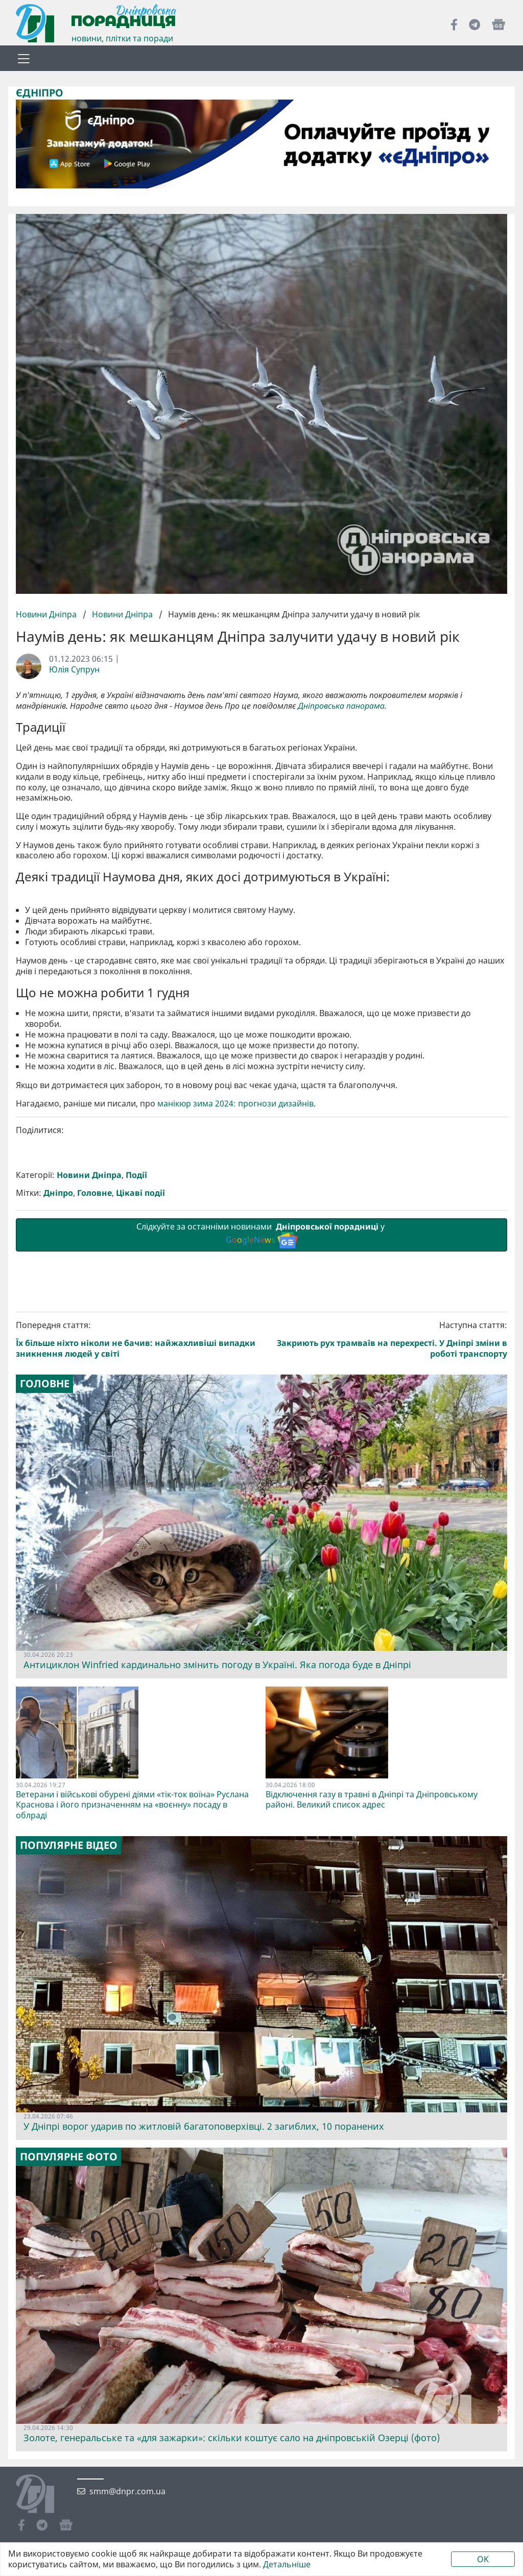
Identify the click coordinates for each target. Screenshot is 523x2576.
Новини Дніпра (47, 613)
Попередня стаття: (137, 1514)
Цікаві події (140, 1368)
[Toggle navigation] (23, 58)
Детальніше (287, 2564)
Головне (94, 1368)
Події (136, 1349)
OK (483, 2559)
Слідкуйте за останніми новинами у (261, 1409)
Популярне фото (68, 2332)
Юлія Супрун (74, 669)
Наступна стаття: (387, 1514)
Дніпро (58, 1368)
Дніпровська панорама (341, 706)
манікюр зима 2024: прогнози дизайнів (235, 1278)
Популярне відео (68, 2020)
